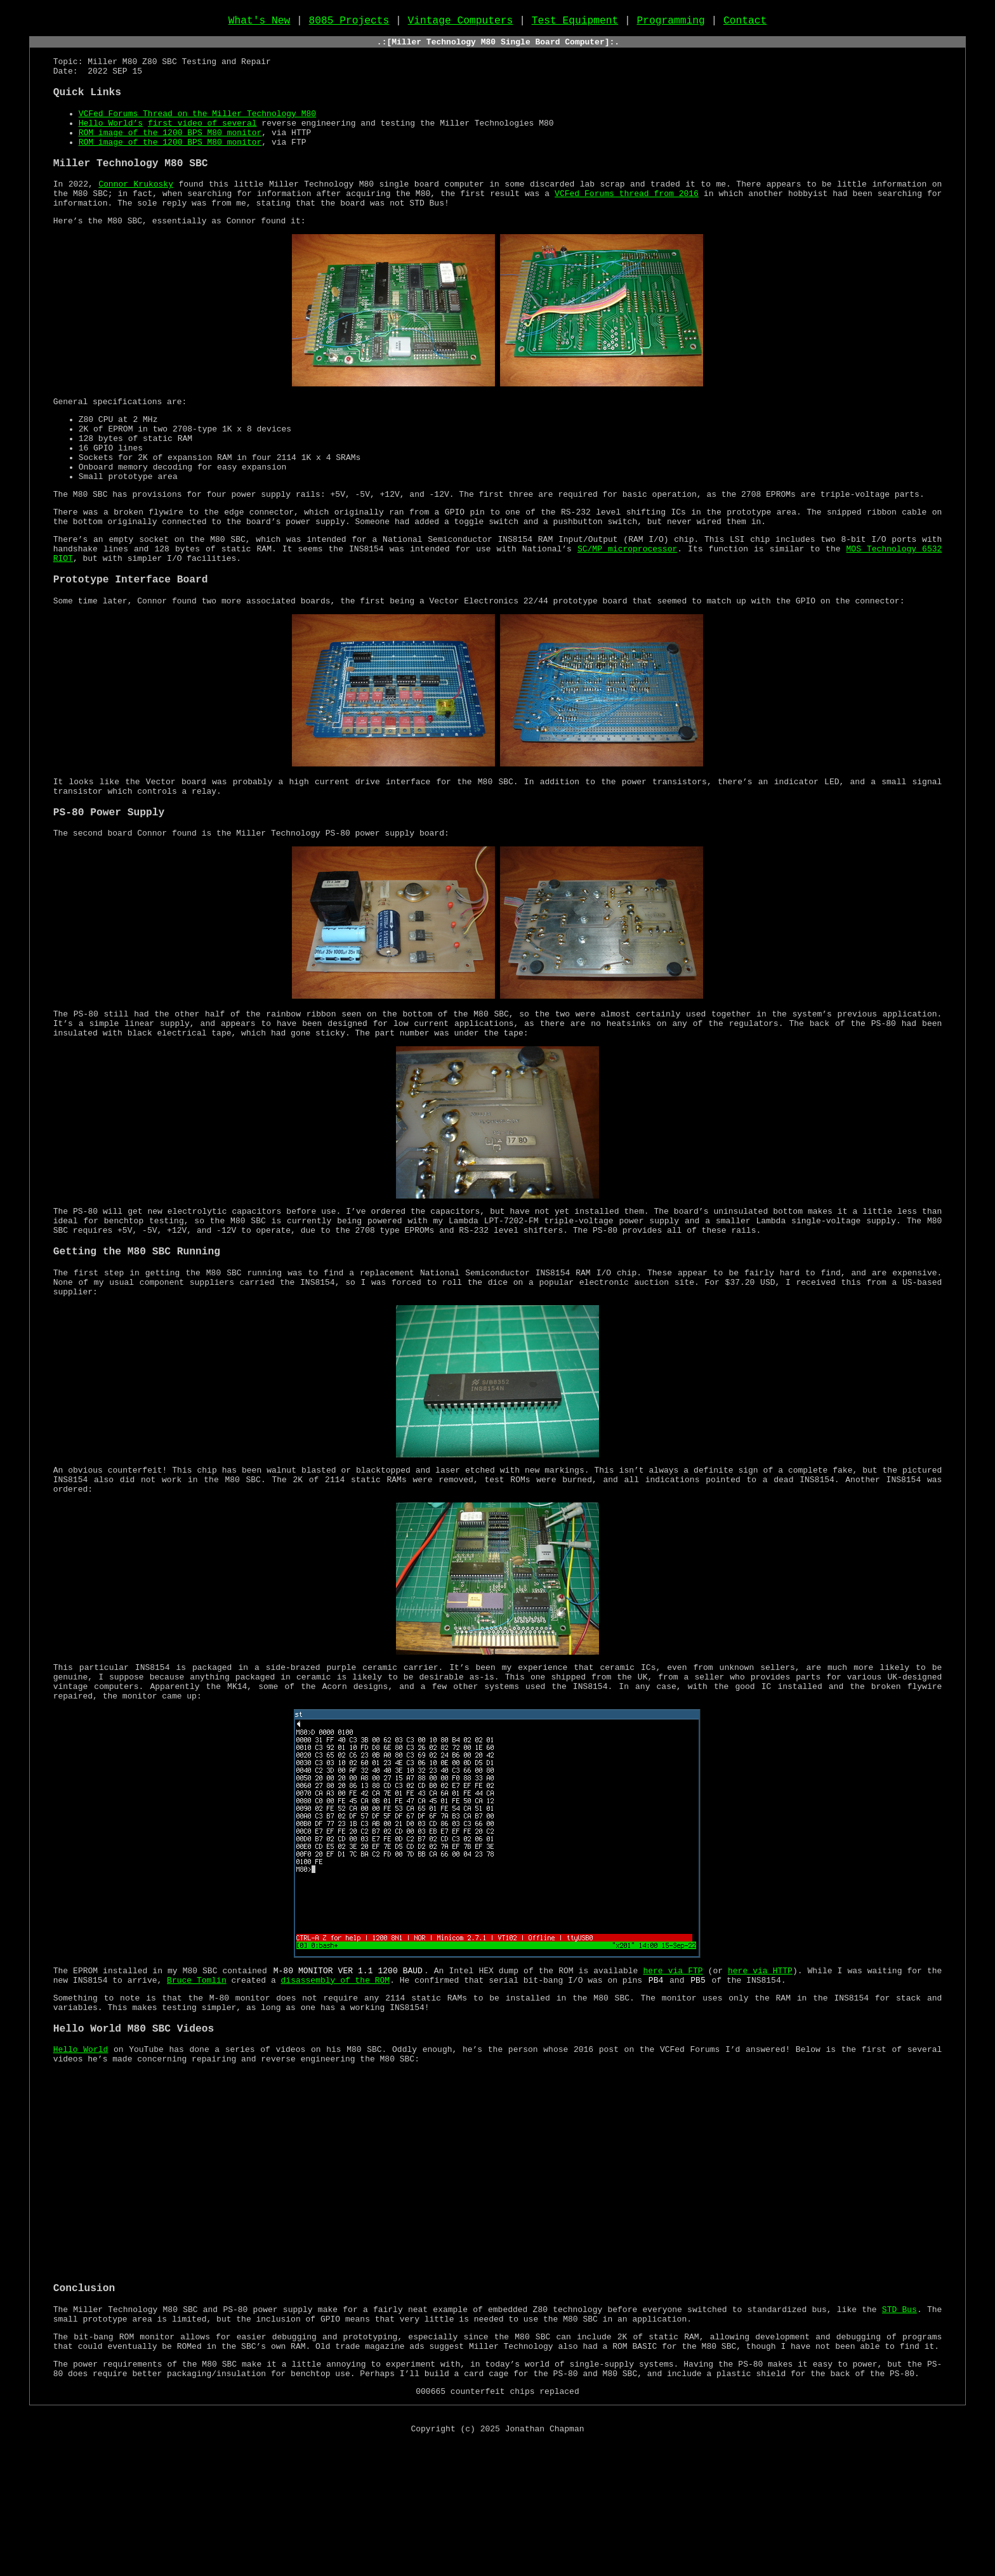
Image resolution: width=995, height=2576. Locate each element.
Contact (745, 23)
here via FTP (672, 2074)
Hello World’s (111, 141)
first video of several (202, 141)
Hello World (81, 2163)
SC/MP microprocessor (627, 605)
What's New (259, 23)
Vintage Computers (460, 23)
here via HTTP (760, 2074)
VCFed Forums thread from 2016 (627, 221)
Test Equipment (575, 23)
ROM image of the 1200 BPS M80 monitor (170, 153)
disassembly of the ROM (335, 2086)
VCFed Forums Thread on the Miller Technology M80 (197, 130)
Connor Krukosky (135, 210)
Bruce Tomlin (197, 2086)
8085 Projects (349, 23)
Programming (670, 23)
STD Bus (899, 2429)
